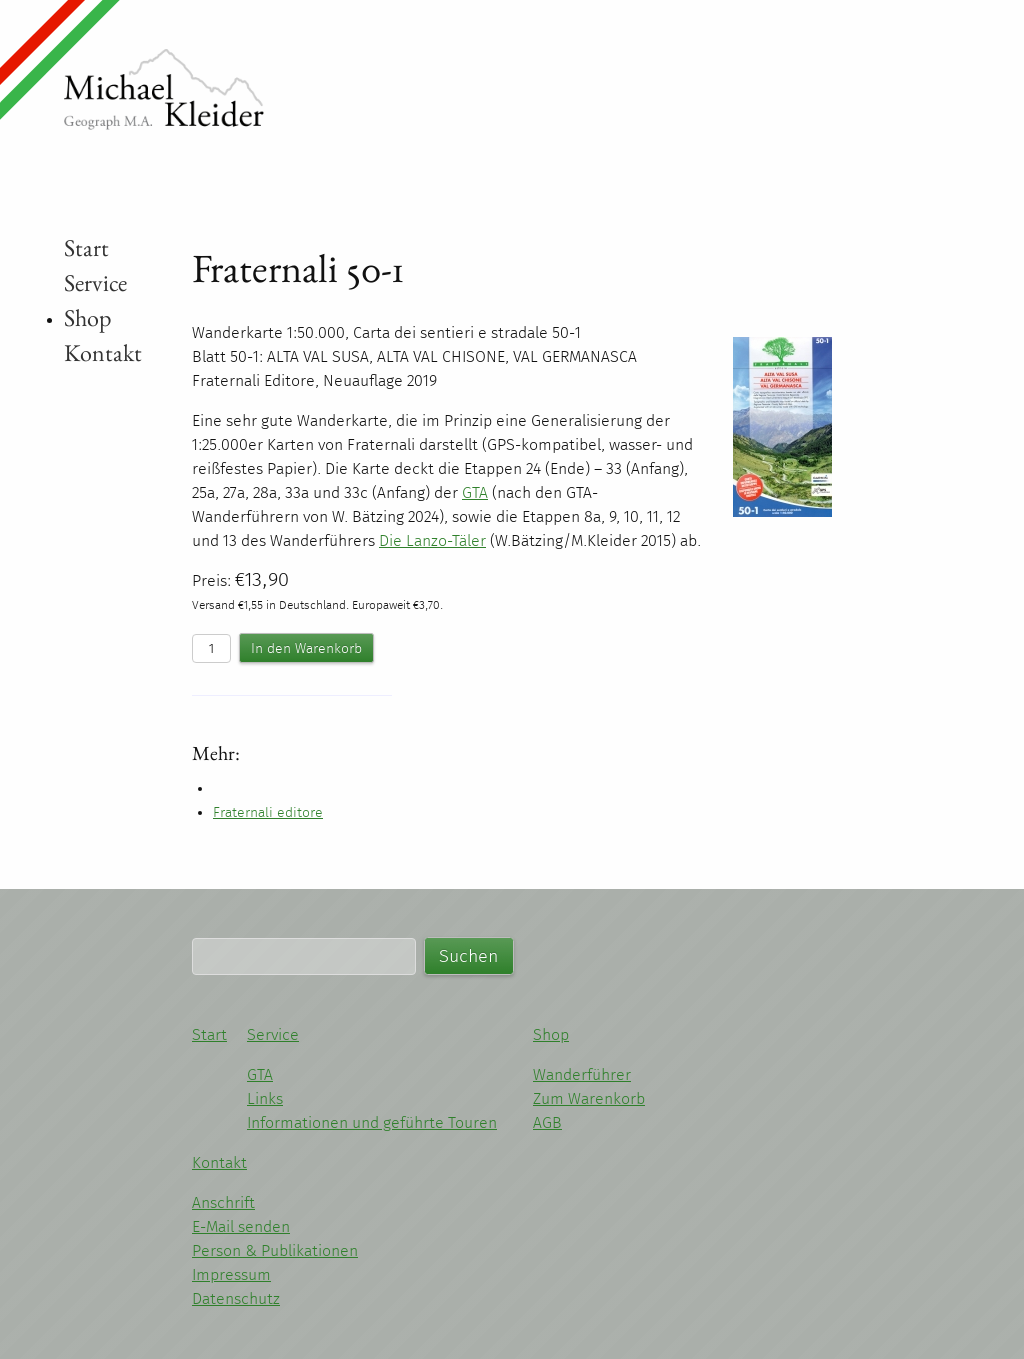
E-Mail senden (241, 1226)
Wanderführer (582, 1074)
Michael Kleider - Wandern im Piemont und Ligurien (164, 89)
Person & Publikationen (275, 1250)
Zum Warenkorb (589, 1098)
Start (86, 247)
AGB (547, 1122)
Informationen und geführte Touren (372, 1122)
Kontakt (103, 352)
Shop (87, 317)
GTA (260, 1074)
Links (265, 1098)
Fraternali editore (268, 812)
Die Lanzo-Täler (432, 540)
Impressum (231, 1274)
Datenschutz (236, 1298)
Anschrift (223, 1202)
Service (95, 282)
